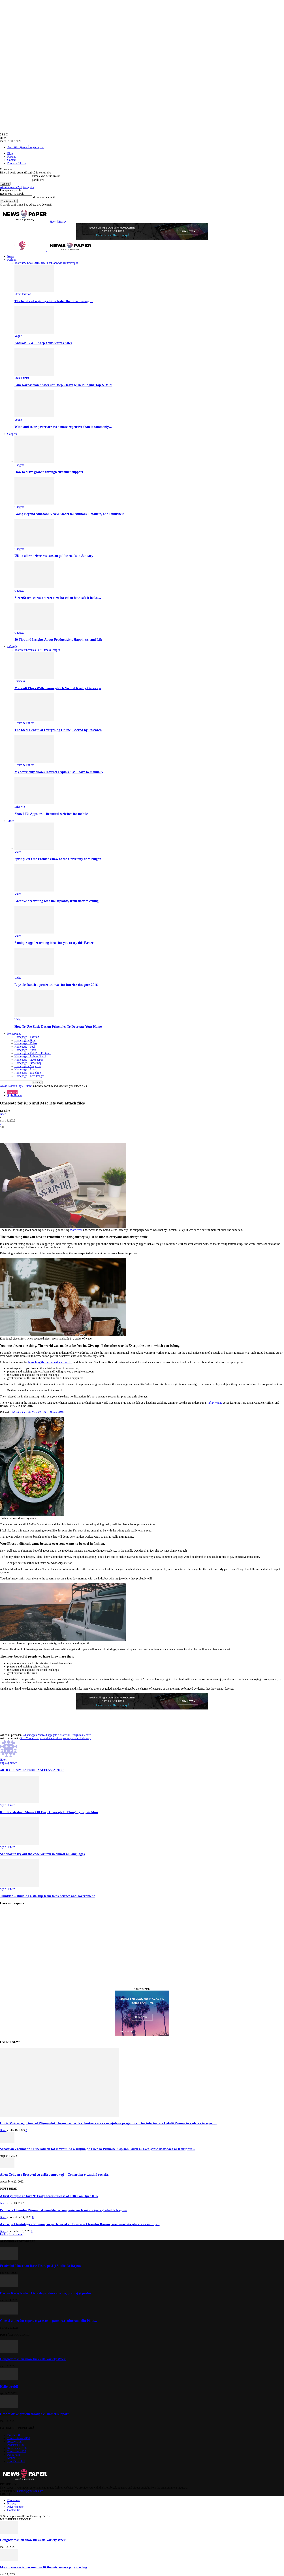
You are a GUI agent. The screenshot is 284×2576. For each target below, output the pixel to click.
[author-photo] (8, 1756)
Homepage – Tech (24, 1046)
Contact (11, 159)
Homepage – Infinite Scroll (30, 1056)
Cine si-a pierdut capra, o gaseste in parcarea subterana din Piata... (48, 2320)
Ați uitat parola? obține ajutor (17, 187)
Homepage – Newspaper (28, 1059)
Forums (11, 156)
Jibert (3, 1114)
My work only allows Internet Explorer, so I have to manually (58, 772)
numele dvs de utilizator (46, 175)
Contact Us (13, 2510)
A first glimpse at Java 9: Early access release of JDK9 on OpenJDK (49, 2196)
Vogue (74, 262)
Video (10, 820)
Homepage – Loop (25, 1069)
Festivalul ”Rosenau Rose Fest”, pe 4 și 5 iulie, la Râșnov (41, 2266)
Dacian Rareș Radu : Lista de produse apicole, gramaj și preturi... (47, 2293)
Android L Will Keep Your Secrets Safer (43, 343)
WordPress (76, 1229)
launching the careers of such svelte (50, 1362)
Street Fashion (48, 262)
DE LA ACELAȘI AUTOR (47, 1770)
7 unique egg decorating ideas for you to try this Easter (53, 943)
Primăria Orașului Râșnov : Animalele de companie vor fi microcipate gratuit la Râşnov (63, 2210)
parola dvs (38, 179)
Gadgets (12, 433)
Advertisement (15, 2506)
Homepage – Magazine (27, 1066)
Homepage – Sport (25, 1049)
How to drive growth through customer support (48, 472)
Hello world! (9, 2386)
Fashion (11, 259)
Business (26, 649)
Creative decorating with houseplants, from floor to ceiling (56, 901)
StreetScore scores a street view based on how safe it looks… (57, 598)
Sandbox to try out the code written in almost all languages (42, 1854)
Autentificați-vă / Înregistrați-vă (25, 147)
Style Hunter (63, 262)
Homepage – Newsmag (27, 1062)
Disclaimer (13, 2500)
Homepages (14, 1033)
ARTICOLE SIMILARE (15, 1770)
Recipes (55, 649)
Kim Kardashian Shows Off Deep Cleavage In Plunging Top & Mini (63, 385)
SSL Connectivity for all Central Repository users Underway (55, 1738)
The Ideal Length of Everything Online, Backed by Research (58, 730)
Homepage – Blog (24, 1040)
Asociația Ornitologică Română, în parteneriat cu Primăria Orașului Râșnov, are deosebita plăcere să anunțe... (79, 2224)
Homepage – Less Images (29, 1075)
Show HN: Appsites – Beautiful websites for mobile (51, 814)
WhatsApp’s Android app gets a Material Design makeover (56, 1734)
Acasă (3, 1085)
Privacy (11, 2503)
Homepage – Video (25, 1043)
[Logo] (23, 250)
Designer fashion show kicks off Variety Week (33, 2359)
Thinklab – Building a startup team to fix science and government (47, 1896)
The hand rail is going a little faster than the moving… (53, 301)
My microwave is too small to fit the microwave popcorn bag (43, 2567)
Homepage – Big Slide (27, 1072)
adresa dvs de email (43, 197)
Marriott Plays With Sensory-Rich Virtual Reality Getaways (57, 688)
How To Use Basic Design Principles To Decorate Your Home (58, 1026)
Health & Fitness (41, 649)
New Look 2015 (30, 262)
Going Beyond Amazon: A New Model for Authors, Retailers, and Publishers (69, 514)
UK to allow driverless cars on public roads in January (53, 556)
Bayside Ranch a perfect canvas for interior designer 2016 (56, 985)
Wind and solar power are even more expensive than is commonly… (63, 427)
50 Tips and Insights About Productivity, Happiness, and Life (58, 639)
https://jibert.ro (8, 1762)
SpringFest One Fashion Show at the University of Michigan (57, 859)
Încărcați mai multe (11, 2234)
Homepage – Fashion (26, 1036)
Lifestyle (12, 646)
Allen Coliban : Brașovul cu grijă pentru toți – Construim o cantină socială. (54, 2174)
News (10, 256)
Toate (17, 262)
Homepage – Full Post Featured (32, 1053)
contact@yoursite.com (30, 2490)
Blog (10, 153)
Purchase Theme (16, 163)
